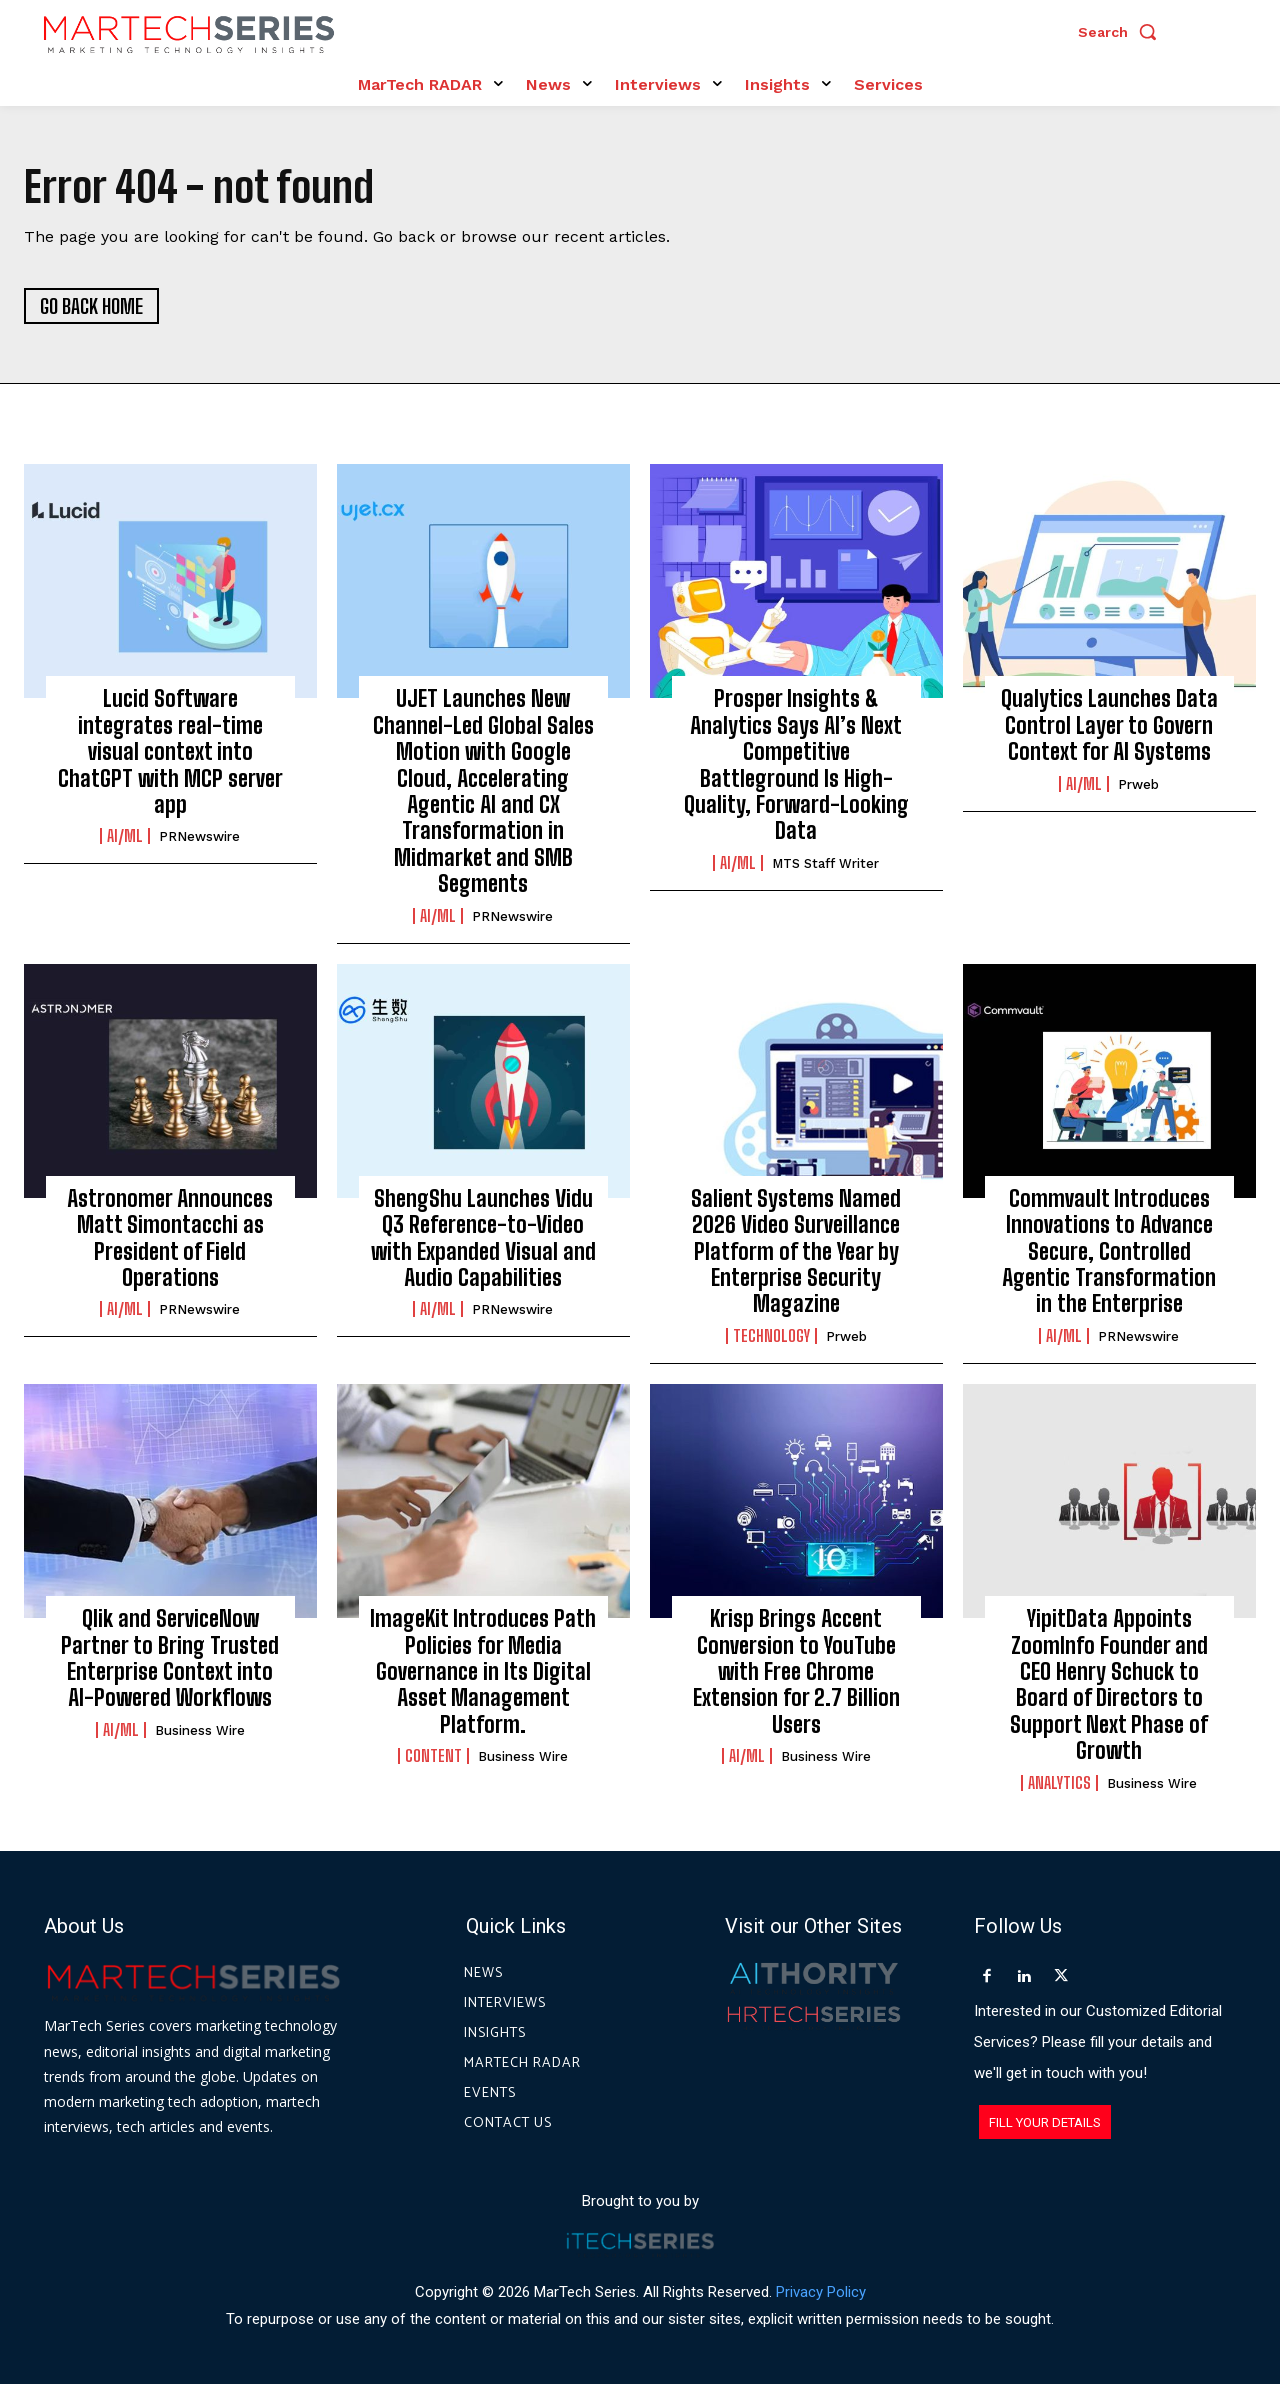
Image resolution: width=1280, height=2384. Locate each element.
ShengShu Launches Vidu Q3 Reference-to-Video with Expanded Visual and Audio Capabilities (483, 1238)
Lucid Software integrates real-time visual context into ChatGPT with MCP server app (170, 751)
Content (433, 1756)
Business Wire (200, 1730)
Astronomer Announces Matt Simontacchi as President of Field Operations (170, 1238)
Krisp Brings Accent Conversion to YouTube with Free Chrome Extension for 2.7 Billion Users (796, 1671)
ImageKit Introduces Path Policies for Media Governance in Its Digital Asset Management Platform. (483, 1671)
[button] (1122, 32)
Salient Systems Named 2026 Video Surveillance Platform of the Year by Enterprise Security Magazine (796, 1251)
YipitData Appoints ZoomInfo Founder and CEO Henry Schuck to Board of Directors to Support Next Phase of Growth (1109, 1684)
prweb (1138, 784)
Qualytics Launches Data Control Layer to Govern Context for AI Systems (1109, 725)
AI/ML (125, 836)
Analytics (1059, 1783)
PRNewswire (199, 836)
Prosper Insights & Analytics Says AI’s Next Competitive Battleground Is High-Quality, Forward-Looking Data (796, 764)
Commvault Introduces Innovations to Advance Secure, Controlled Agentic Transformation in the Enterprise (1109, 1251)
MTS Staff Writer (825, 863)
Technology (771, 1336)
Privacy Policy (821, 2292)
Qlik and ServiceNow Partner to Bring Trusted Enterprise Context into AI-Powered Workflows (170, 1658)
